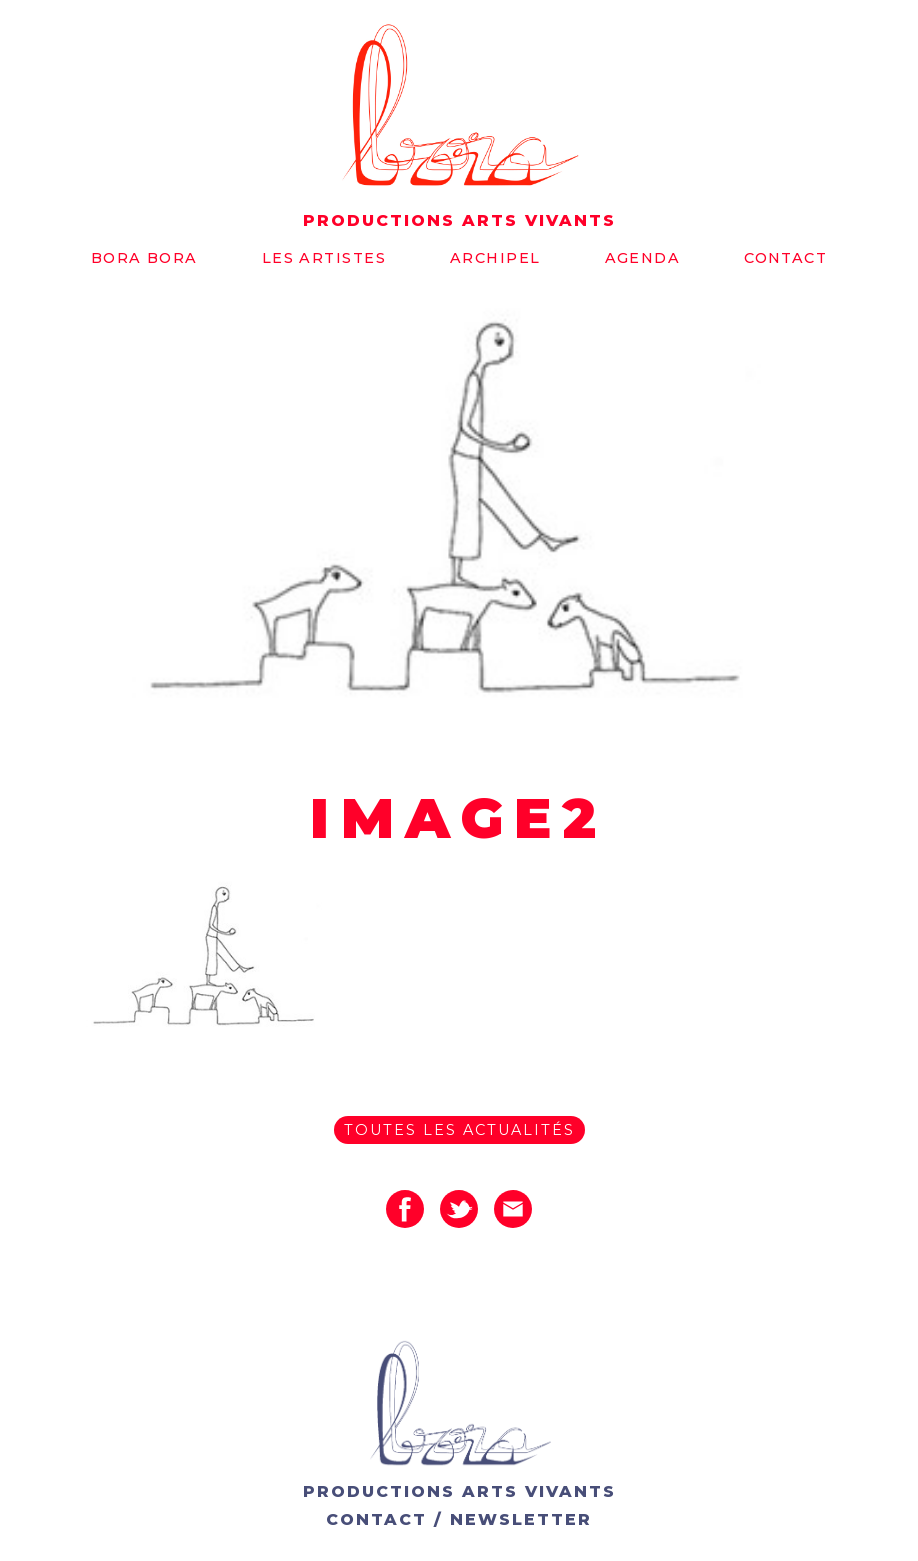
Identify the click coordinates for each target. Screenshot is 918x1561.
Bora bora (144, 258)
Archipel (495, 258)
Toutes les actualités (459, 1130)
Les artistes (324, 258)
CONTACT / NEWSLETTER (459, 1519)
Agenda (643, 258)
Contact (785, 258)
